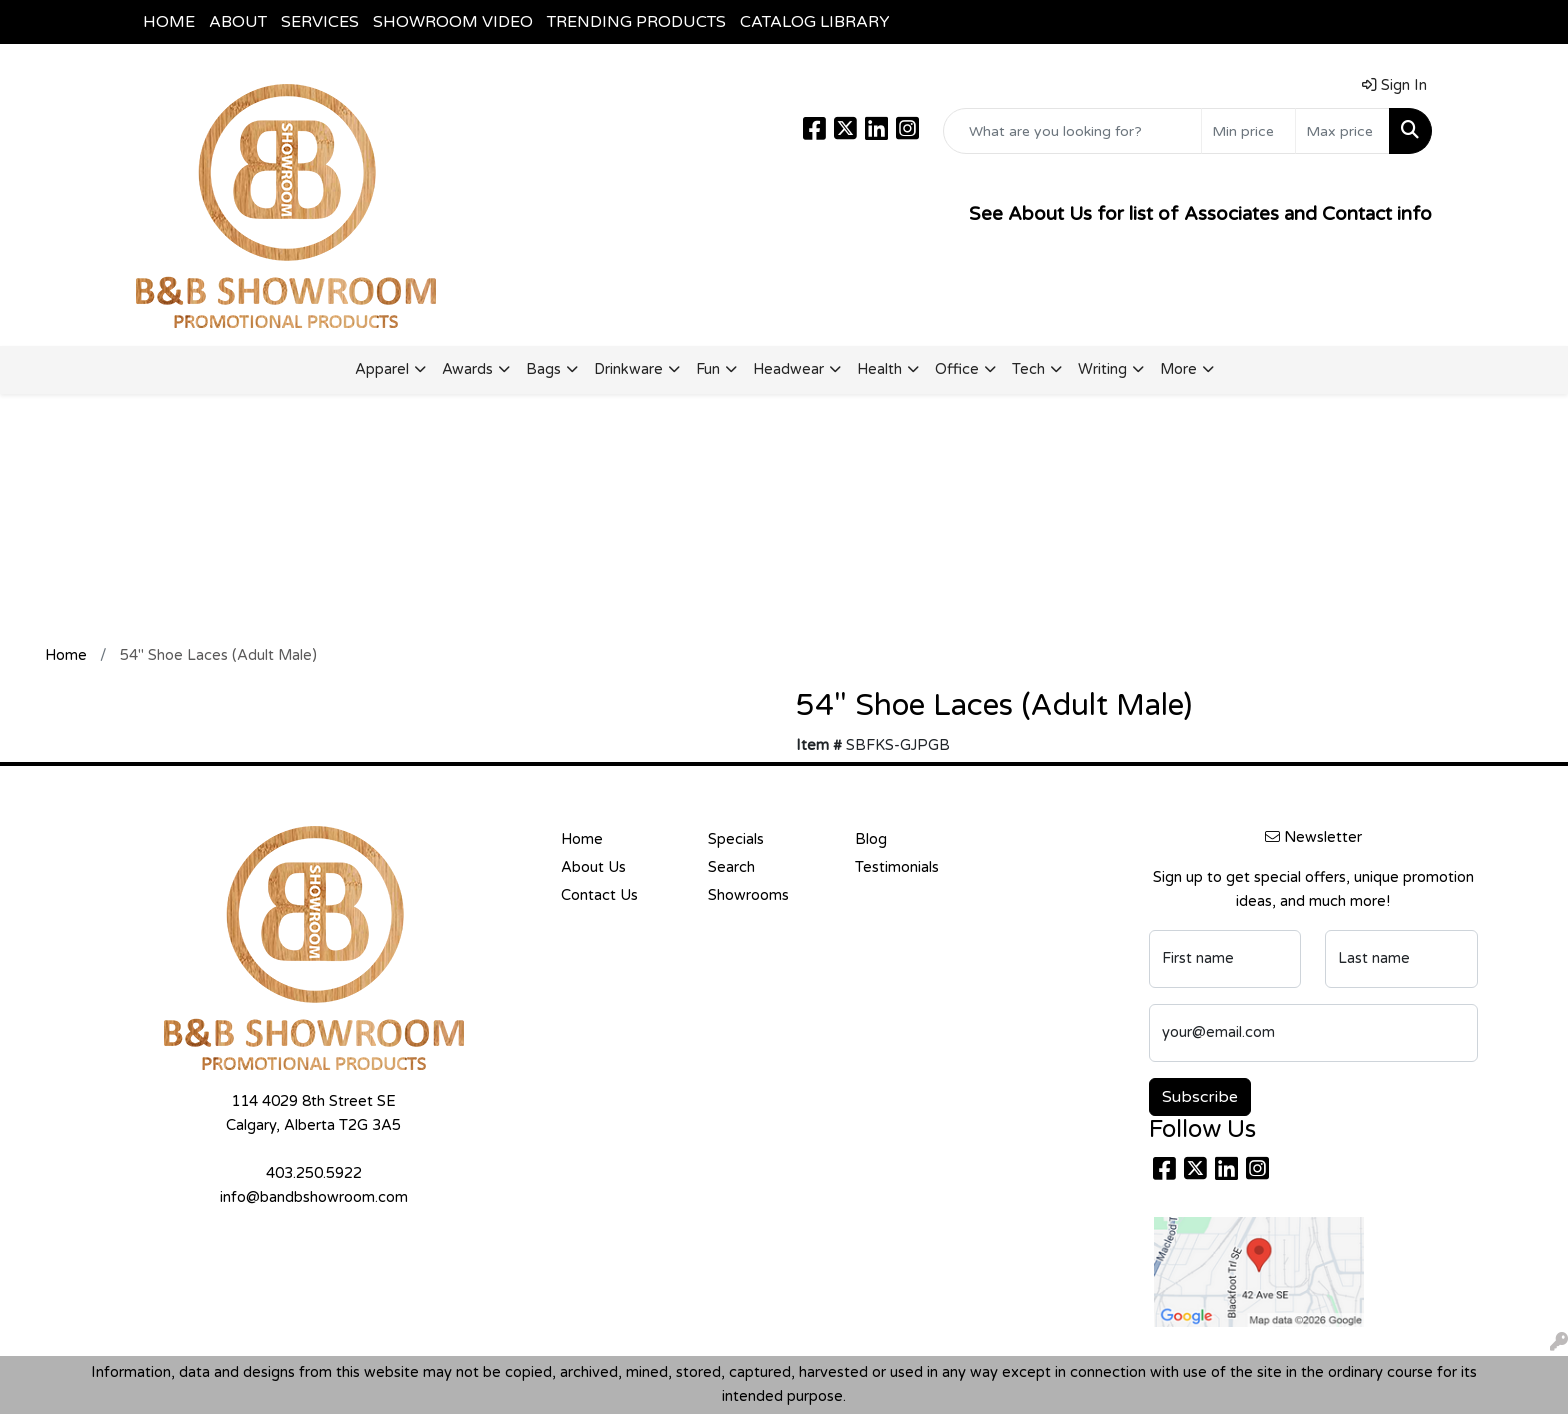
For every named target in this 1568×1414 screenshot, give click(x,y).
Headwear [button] (788, 369)
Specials (736, 839)
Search (731, 867)
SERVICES (320, 22)
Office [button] (957, 369)
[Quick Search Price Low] (1248, 131)
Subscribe (1200, 1097)
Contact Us (599, 895)
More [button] (1178, 369)
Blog (871, 839)
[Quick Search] (1072, 131)
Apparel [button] (382, 369)
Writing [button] (1102, 369)
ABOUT (238, 22)
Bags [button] (543, 369)
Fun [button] (708, 369)
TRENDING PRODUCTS (636, 22)
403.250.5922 (314, 1173)
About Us (593, 867)
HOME (169, 22)
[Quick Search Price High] (1342, 131)
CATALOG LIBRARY (815, 22)
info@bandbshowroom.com (314, 1197)
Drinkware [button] (628, 369)
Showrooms (748, 895)
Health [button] (879, 369)
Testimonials (897, 867)
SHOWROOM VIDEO (453, 22)
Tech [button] (1028, 369)
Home (582, 839)
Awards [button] (467, 369)
